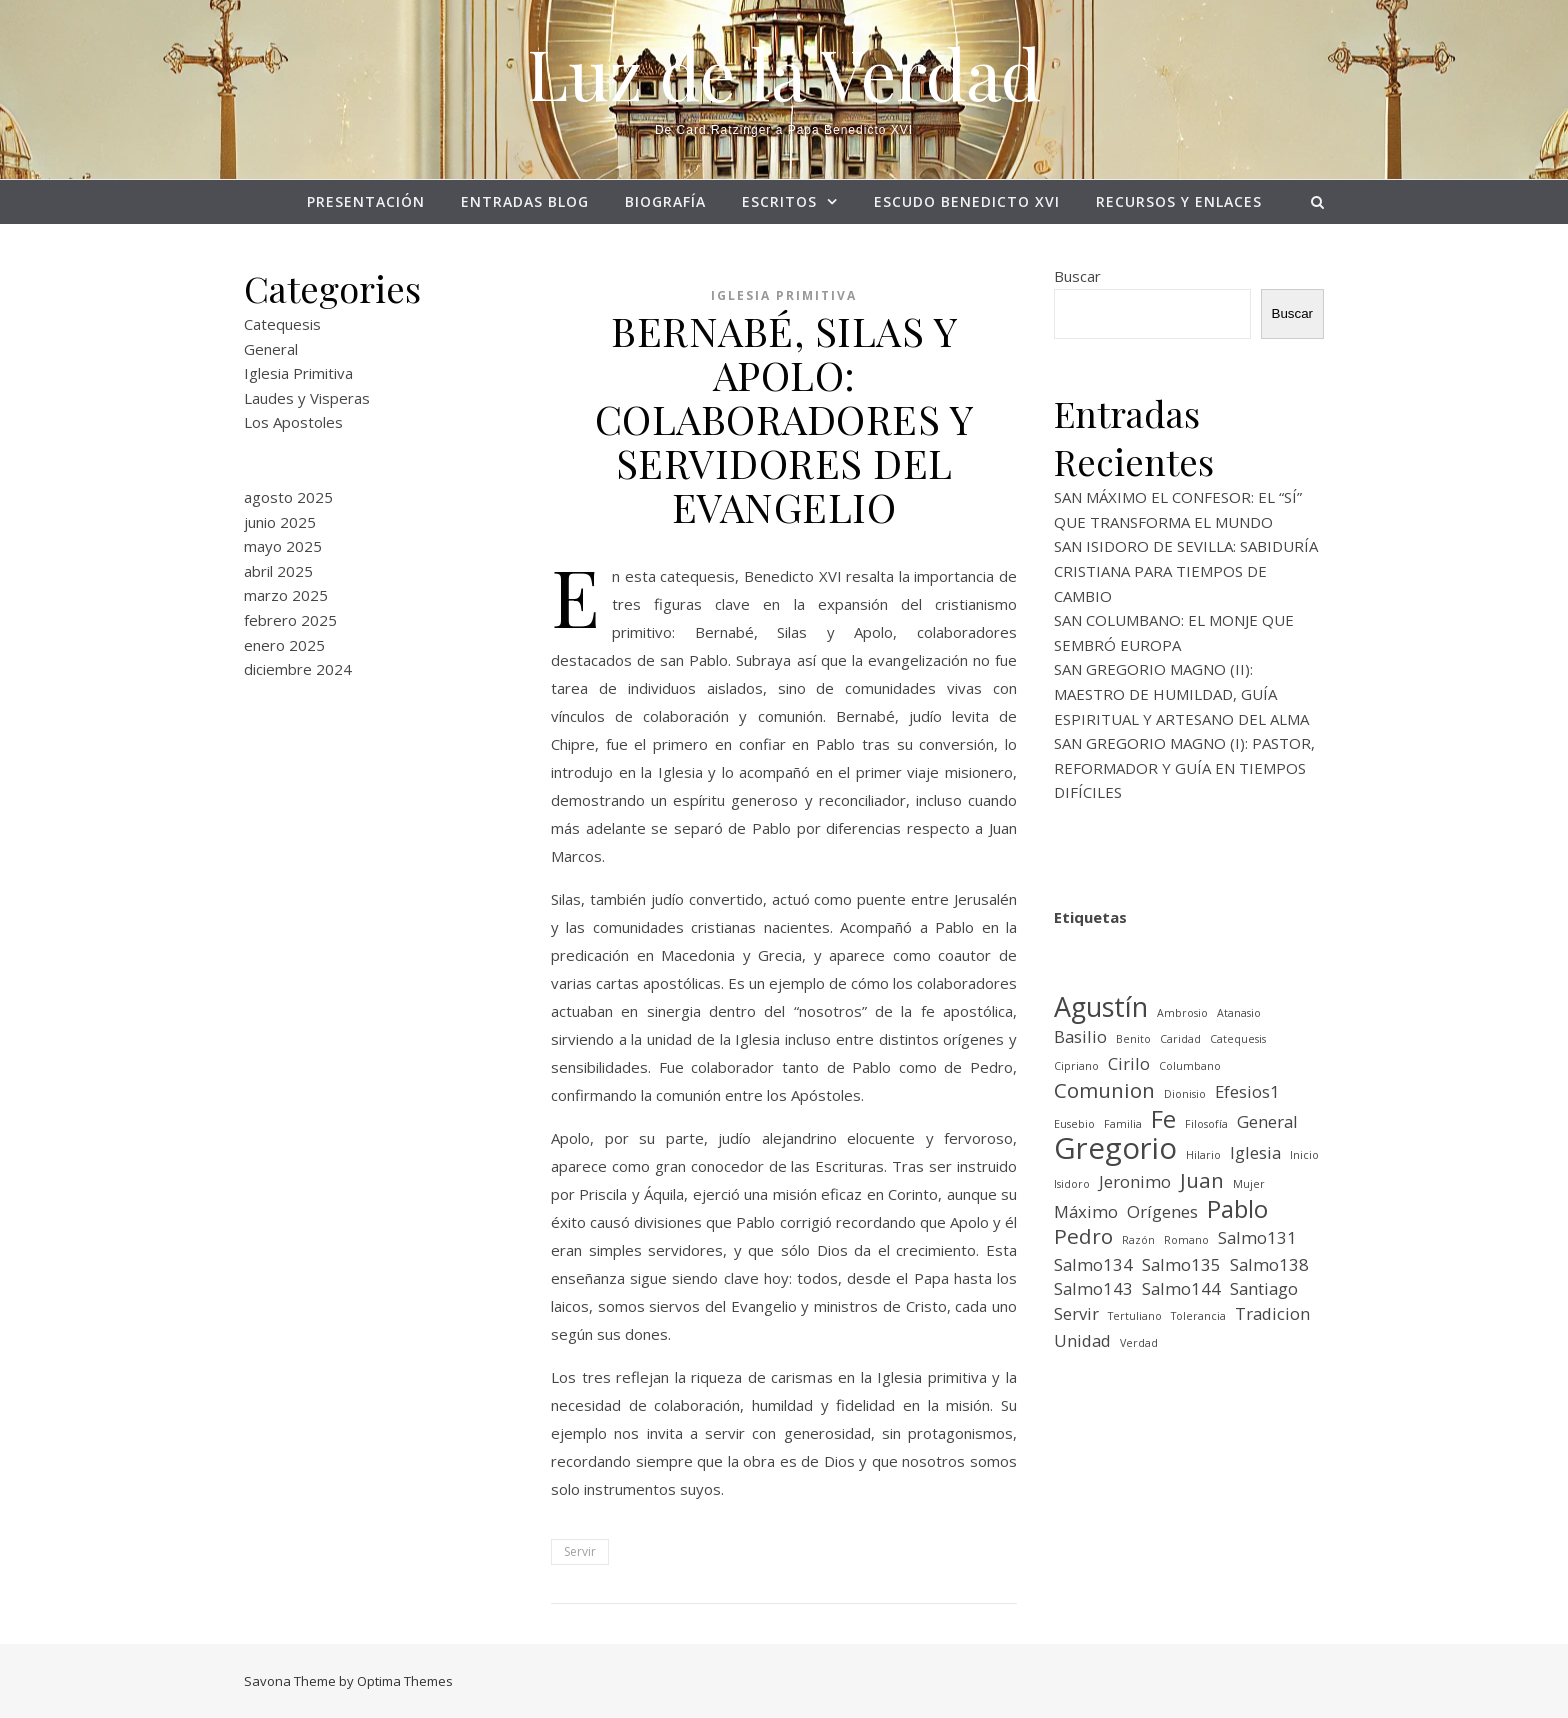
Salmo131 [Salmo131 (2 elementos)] (1257, 1237)
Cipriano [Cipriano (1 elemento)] (1076, 1066)
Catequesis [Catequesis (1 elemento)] (1238, 1039)
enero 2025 (284, 645)
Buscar (1077, 276)
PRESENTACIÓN (366, 201)
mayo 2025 (283, 546)
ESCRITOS (779, 201)
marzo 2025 (286, 595)
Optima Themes (405, 1681)
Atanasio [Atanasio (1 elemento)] (1239, 1013)
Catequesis (282, 324)
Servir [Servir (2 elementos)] (1076, 1313)
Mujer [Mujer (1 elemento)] (1249, 1184)
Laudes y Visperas (307, 398)
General (271, 349)
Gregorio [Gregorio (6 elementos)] (1115, 1148)
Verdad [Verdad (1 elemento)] (1139, 1343)
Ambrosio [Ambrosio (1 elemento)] (1182, 1013)
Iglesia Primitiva (298, 373)
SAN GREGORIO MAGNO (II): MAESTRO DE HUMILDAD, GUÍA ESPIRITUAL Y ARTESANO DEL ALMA (1181, 693)
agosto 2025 (288, 497)
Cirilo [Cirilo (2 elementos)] (1129, 1063)
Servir (580, 1551)
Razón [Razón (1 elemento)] (1138, 1240)
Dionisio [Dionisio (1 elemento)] (1185, 1094)
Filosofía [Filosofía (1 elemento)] (1206, 1124)
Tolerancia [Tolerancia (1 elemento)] (1198, 1316)
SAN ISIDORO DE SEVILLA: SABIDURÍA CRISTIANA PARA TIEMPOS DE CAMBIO (1186, 570)
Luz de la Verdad (784, 72)
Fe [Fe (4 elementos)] (1163, 1119)
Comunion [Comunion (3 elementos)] (1104, 1090)
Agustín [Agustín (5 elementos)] (1101, 1007)
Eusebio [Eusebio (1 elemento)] (1074, 1124)
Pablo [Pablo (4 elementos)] (1237, 1209)
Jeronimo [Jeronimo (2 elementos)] (1135, 1181)
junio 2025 (280, 522)
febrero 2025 (290, 620)
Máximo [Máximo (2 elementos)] (1086, 1211)
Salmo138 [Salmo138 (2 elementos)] (1269, 1264)
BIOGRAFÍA (665, 201)
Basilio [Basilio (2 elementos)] (1080, 1036)
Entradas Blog (525, 201)
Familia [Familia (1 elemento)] (1123, 1124)
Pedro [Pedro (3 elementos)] (1083, 1236)
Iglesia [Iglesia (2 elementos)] (1255, 1152)
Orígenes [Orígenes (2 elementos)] (1162, 1211)
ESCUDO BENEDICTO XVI (967, 201)
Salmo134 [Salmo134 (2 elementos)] (1093, 1264)
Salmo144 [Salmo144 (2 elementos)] (1181, 1288)
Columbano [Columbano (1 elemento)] (1190, 1066)
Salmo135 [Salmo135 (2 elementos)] (1181, 1264)
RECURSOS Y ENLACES (1179, 201)
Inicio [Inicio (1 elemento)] (1304, 1155)
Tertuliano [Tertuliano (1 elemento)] (1135, 1316)
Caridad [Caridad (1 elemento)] (1180, 1039)
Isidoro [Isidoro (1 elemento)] (1072, 1184)
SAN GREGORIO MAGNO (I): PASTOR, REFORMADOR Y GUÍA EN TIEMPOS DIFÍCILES (1184, 767)
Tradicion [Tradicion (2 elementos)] (1272, 1313)
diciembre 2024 (298, 669)
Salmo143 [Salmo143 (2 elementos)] (1093, 1288)
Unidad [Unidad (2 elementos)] (1082, 1340)
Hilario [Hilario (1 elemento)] (1203, 1155)
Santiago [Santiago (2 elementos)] (1264, 1288)
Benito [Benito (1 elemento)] (1133, 1039)
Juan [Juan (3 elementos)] (1202, 1180)
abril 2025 (278, 571)
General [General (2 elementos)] (1267, 1121)
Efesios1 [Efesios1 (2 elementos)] (1247, 1091)
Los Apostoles (293, 422)
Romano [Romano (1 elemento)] (1186, 1240)
